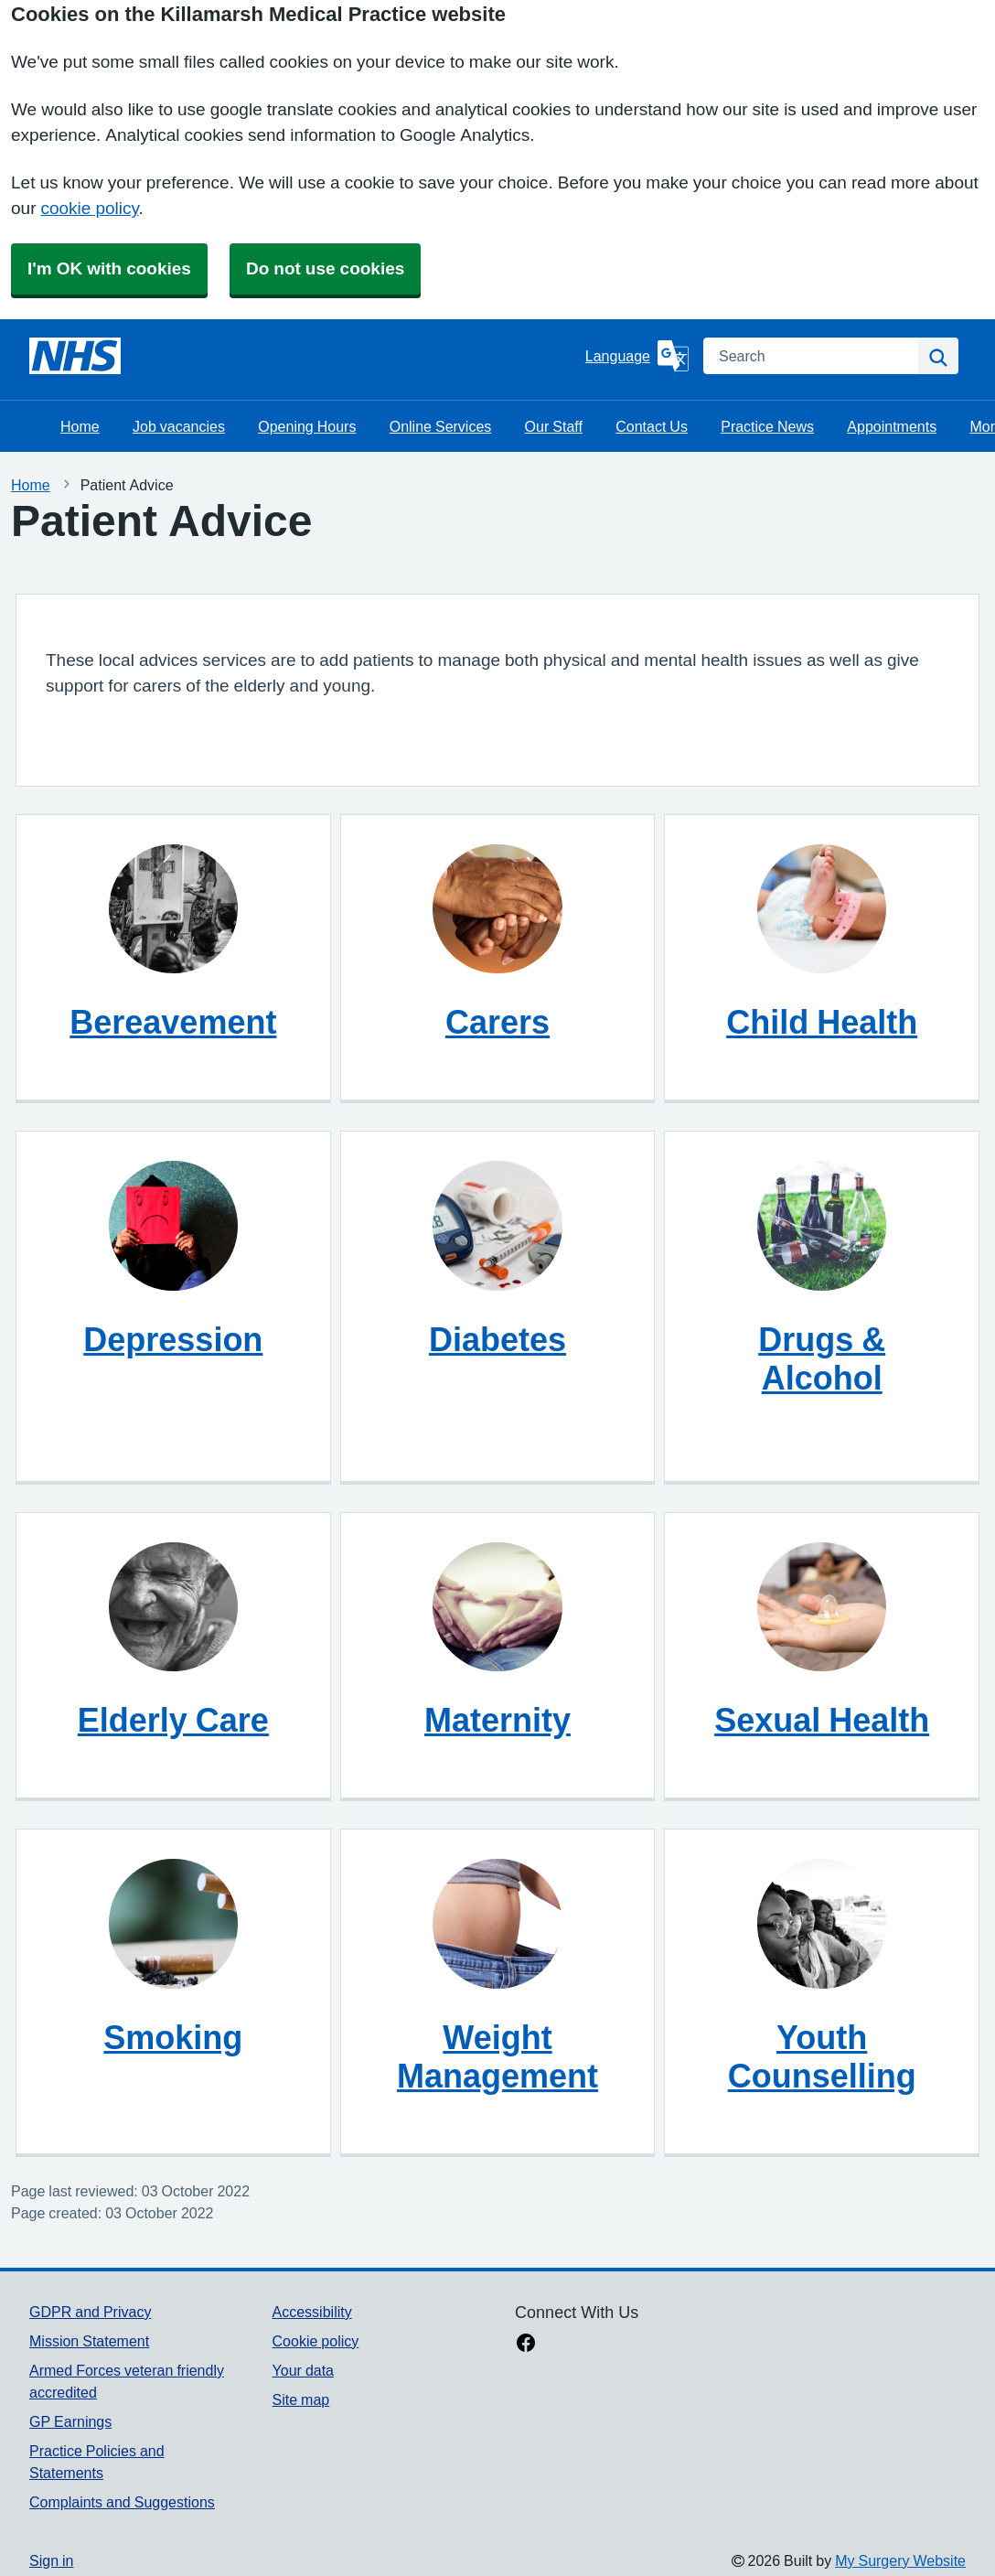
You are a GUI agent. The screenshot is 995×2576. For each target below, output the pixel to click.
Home (80, 426)
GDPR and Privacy (90, 2311)
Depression (172, 1339)
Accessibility (312, 2311)
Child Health (821, 1021)
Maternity (497, 1719)
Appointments (891, 426)
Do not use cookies (325, 268)
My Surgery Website (900, 2560)
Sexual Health (821, 1719)
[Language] (637, 356)
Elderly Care (173, 1719)
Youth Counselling (822, 2056)
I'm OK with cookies (109, 268)
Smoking (172, 2037)
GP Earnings (70, 2421)
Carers (497, 1021)
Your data (303, 2370)
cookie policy (89, 208)
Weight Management (497, 2056)
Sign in (51, 2560)
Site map (301, 2399)
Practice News (767, 426)
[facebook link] (526, 2344)
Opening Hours (307, 426)
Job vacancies (179, 426)
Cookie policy (316, 2341)
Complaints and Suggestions (122, 2502)
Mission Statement (89, 2341)
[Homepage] (75, 356)
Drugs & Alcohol (821, 1358)
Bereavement (173, 1021)
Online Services (441, 426)
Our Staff (554, 426)
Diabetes (497, 1339)
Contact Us (651, 426)
